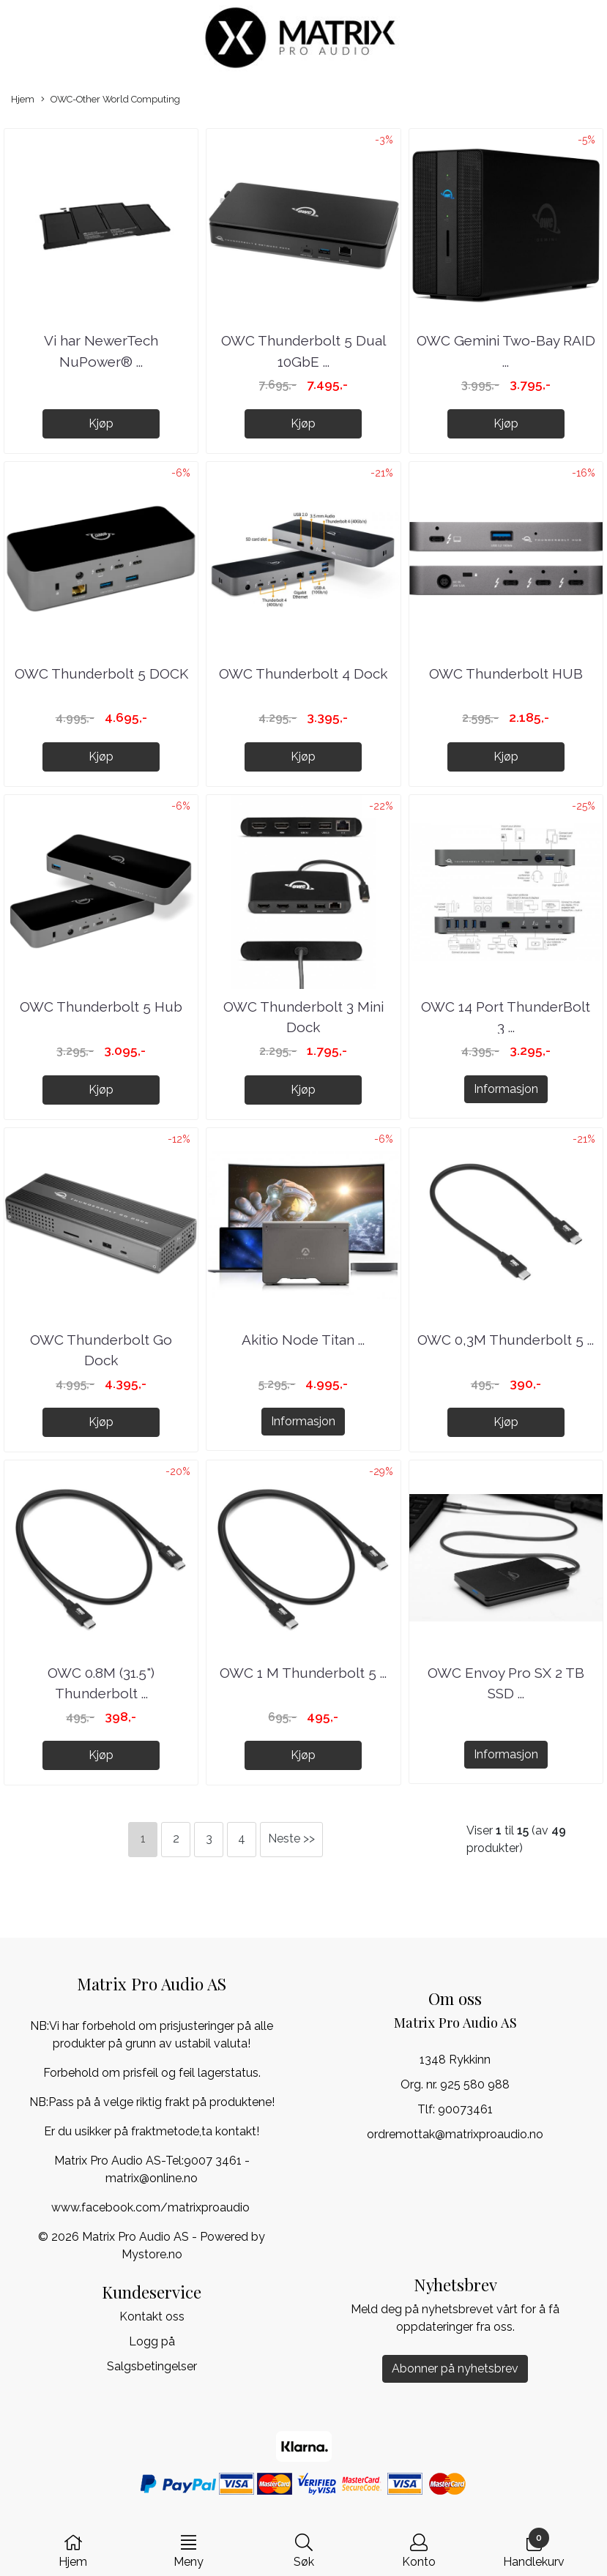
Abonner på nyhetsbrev (455, 2368)
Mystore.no (152, 2254)
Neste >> (291, 1838)
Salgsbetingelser (152, 2366)
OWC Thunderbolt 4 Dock (303, 673)
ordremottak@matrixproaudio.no (455, 2134)
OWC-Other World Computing (110, 100)
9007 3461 (213, 2161)
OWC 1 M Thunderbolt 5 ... (303, 1673)
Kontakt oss (152, 2316)
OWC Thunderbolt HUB (506, 673)
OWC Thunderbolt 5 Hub (101, 1006)
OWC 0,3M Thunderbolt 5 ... (505, 1340)
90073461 (465, 2109)
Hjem (22, 99)
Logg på (152, 2341)
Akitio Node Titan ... (303, 1340)
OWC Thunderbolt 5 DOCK (101, 673)
